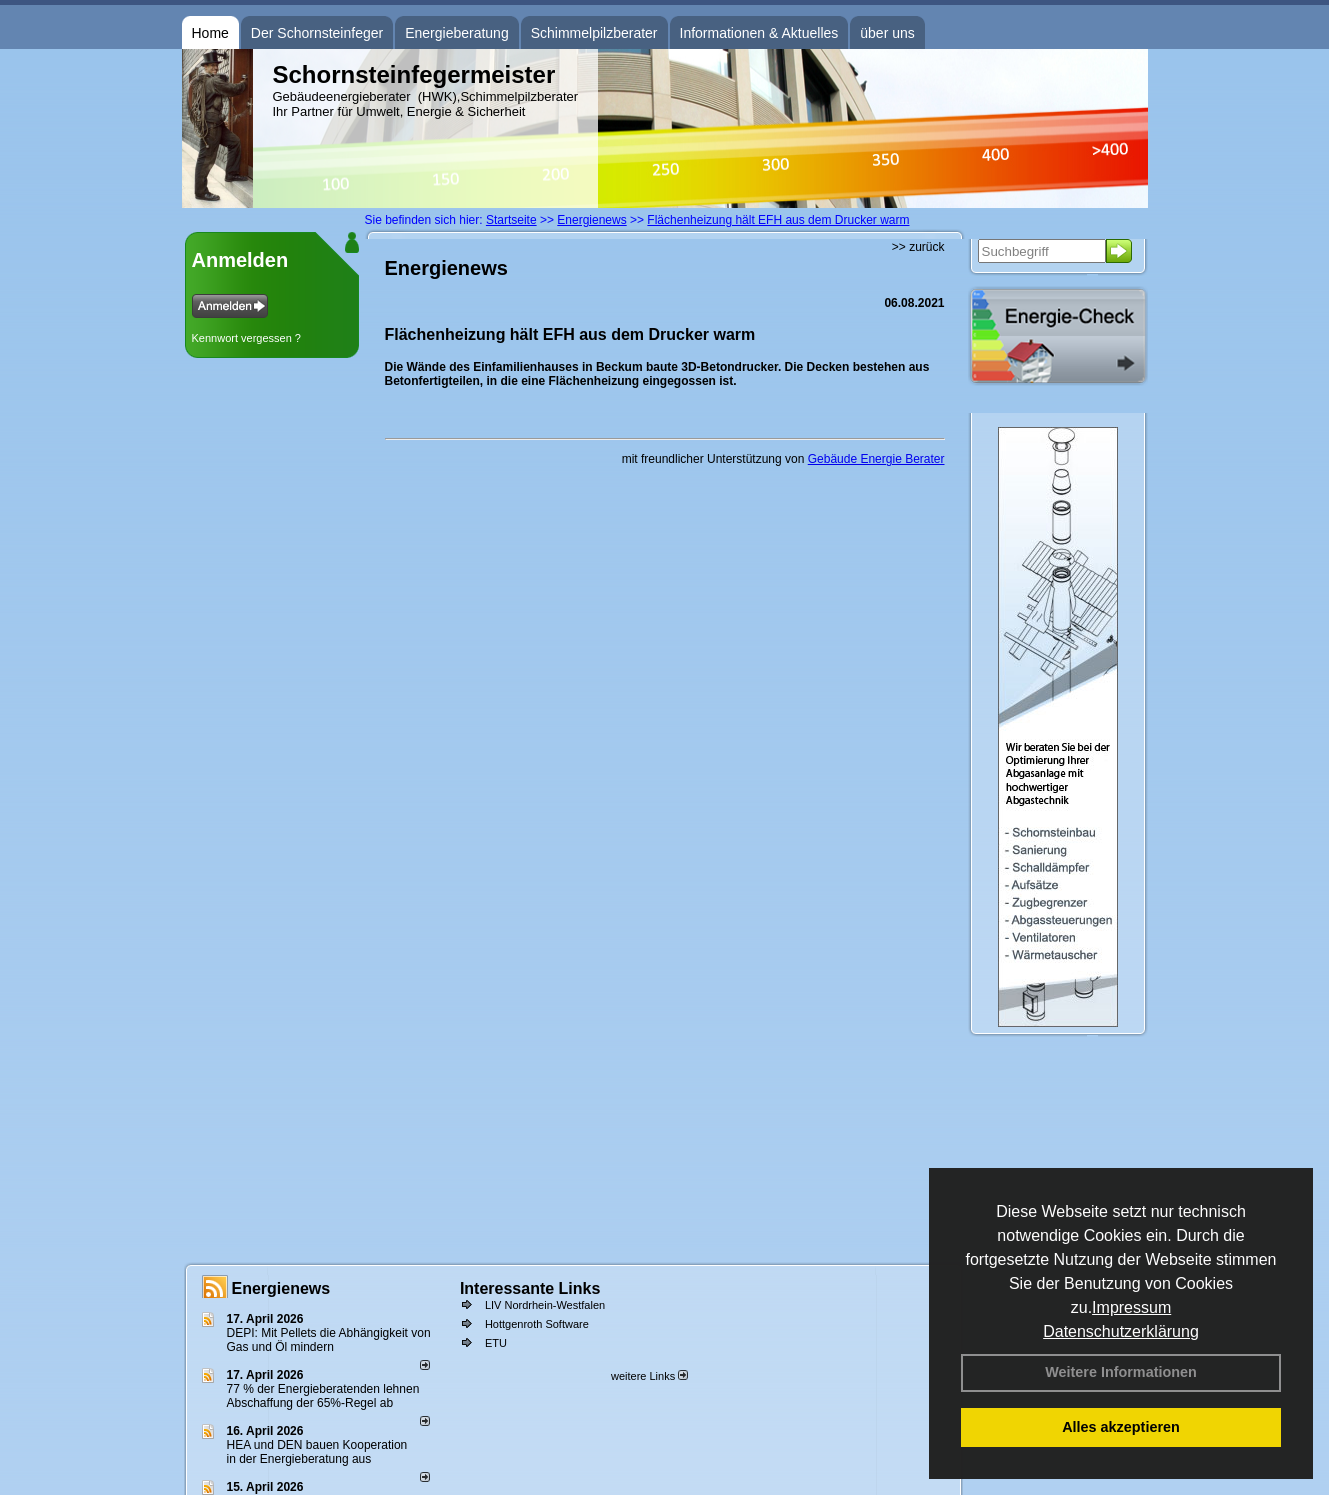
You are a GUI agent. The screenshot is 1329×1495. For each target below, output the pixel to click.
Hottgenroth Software (537, 1324)
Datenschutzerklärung (1121, 1331)
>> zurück (918, 247)
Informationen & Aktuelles (759, 33)
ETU (496, 1343)
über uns (887, 33)
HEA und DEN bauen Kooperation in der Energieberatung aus (317, 1452)
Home (210, 33)
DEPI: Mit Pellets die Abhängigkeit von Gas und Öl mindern (329, 1340)
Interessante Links (530, 1288)
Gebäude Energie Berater (876, 459)
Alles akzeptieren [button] (1121, 1427)
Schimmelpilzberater (594, 33)
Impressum (1131, 1307)
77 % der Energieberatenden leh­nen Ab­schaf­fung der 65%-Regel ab (323, 1396)
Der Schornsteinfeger (317, 33)
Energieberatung (457, 33)
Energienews (281, 1288)
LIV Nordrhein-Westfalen (545, 1305)
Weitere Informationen (1121, 1372)
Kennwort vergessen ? (246, 338)
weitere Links (649, 1376)
